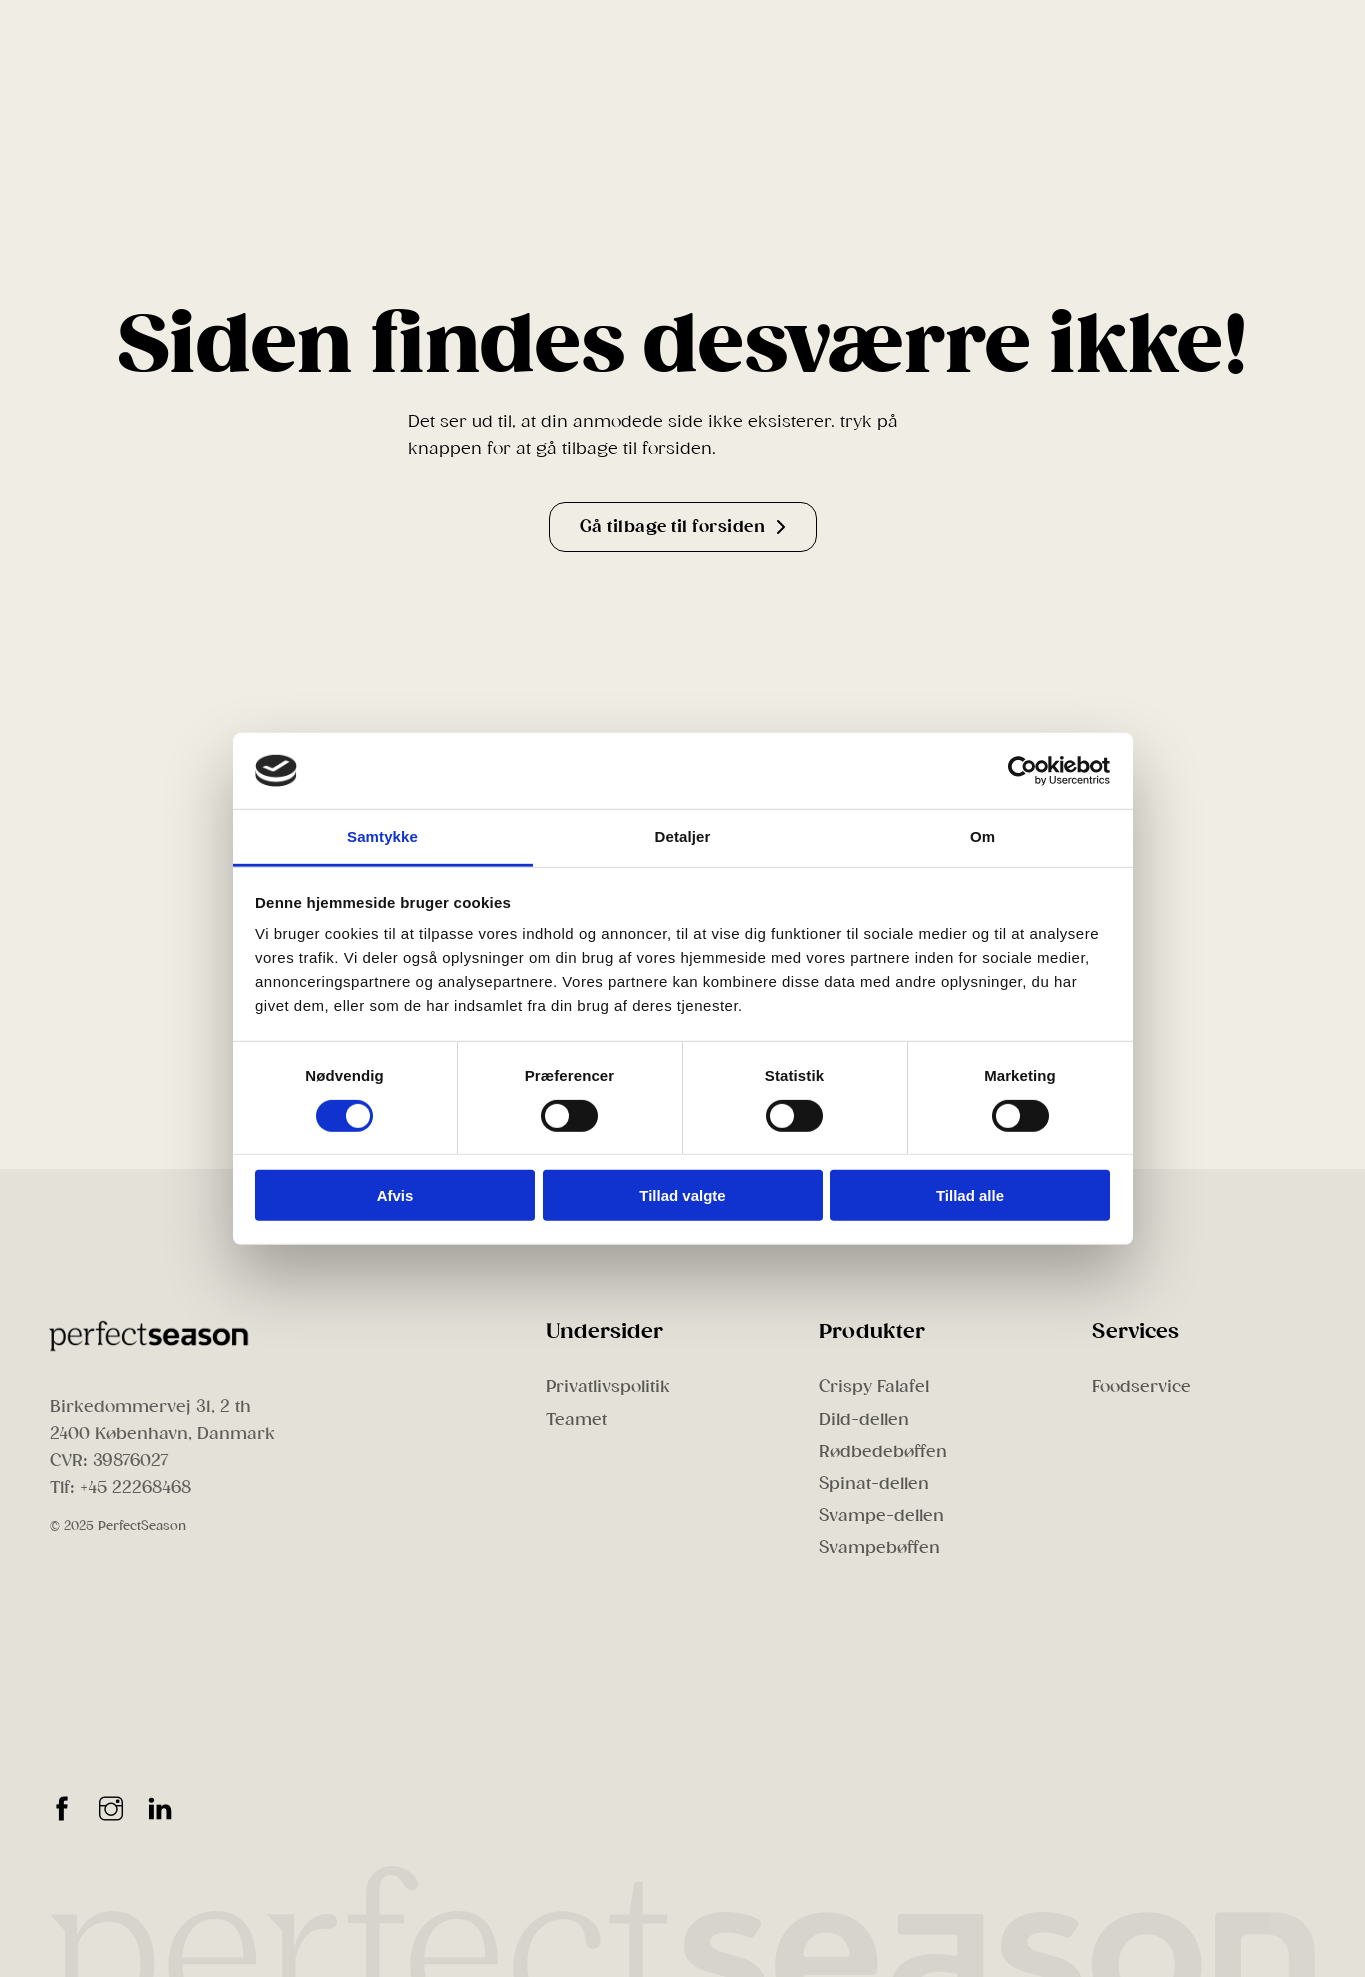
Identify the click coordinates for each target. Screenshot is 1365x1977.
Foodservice (1141, 1386)
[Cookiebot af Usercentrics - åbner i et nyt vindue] (1022, 771)
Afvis (395, 1195)
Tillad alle (970, 1195)
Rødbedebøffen (883, 1451)
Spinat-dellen (874, 1483)
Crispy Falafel (874, 1386)
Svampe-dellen (881, 1515)
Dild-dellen (864, 1419)
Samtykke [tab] (382, 836)
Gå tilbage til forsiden (683, 526)
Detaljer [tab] (683, 836)
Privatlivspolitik (608, 1386)
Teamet (576, 1419)
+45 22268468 (135, 1487)
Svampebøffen (879, 1547)
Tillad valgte (682, 1195)
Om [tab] (982, 836)
